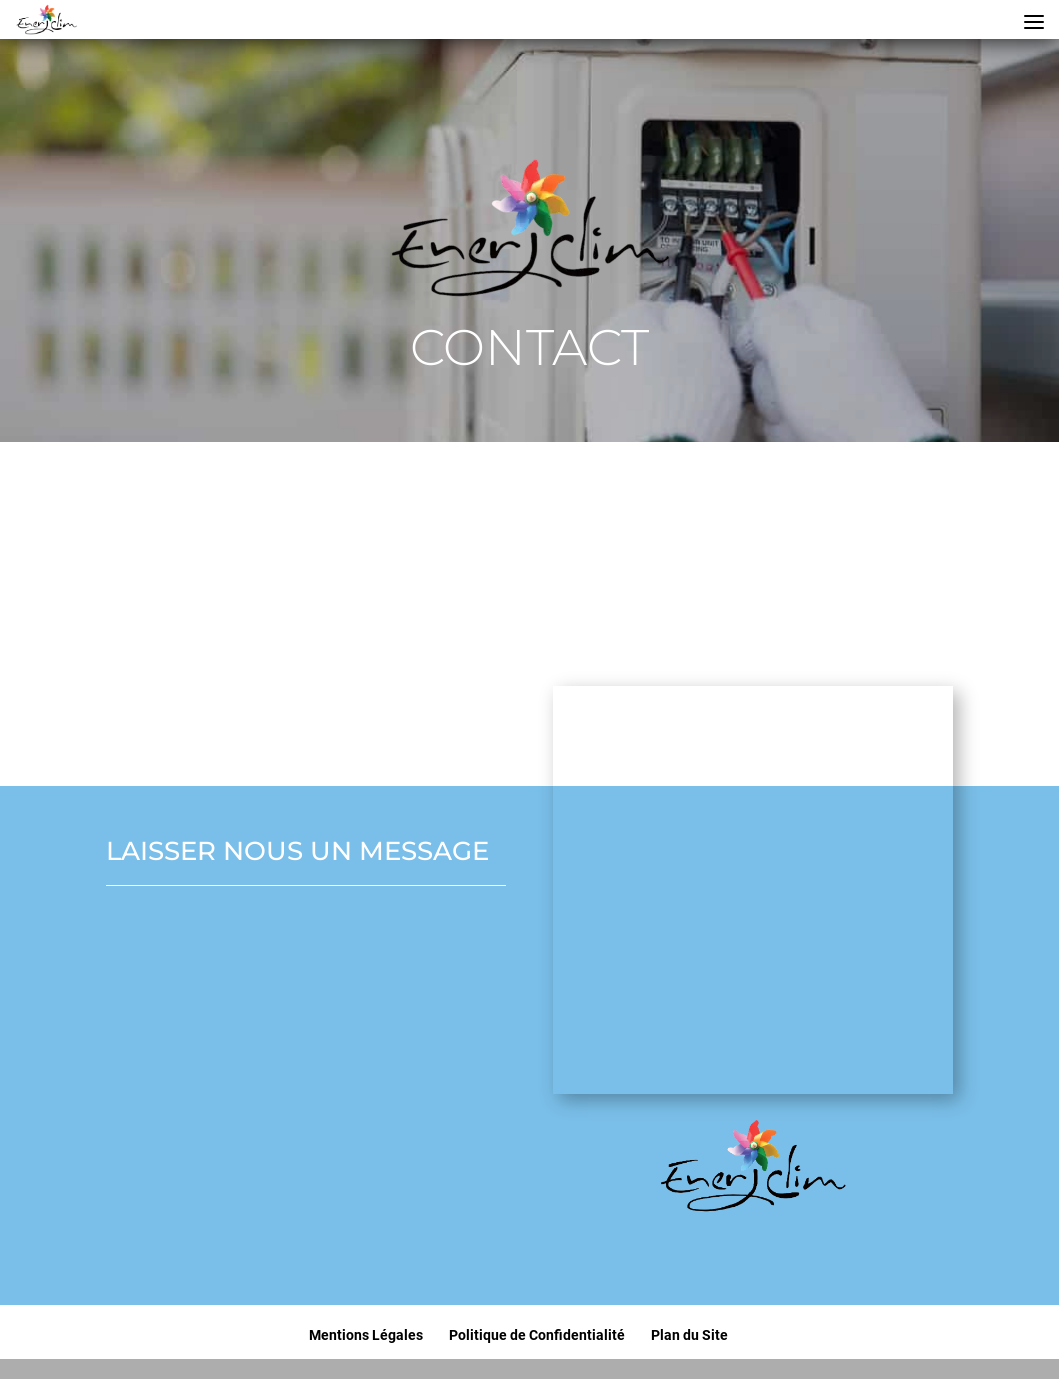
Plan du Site (689, 1335)
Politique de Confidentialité (537, 1335)
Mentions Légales (366, 1335)
